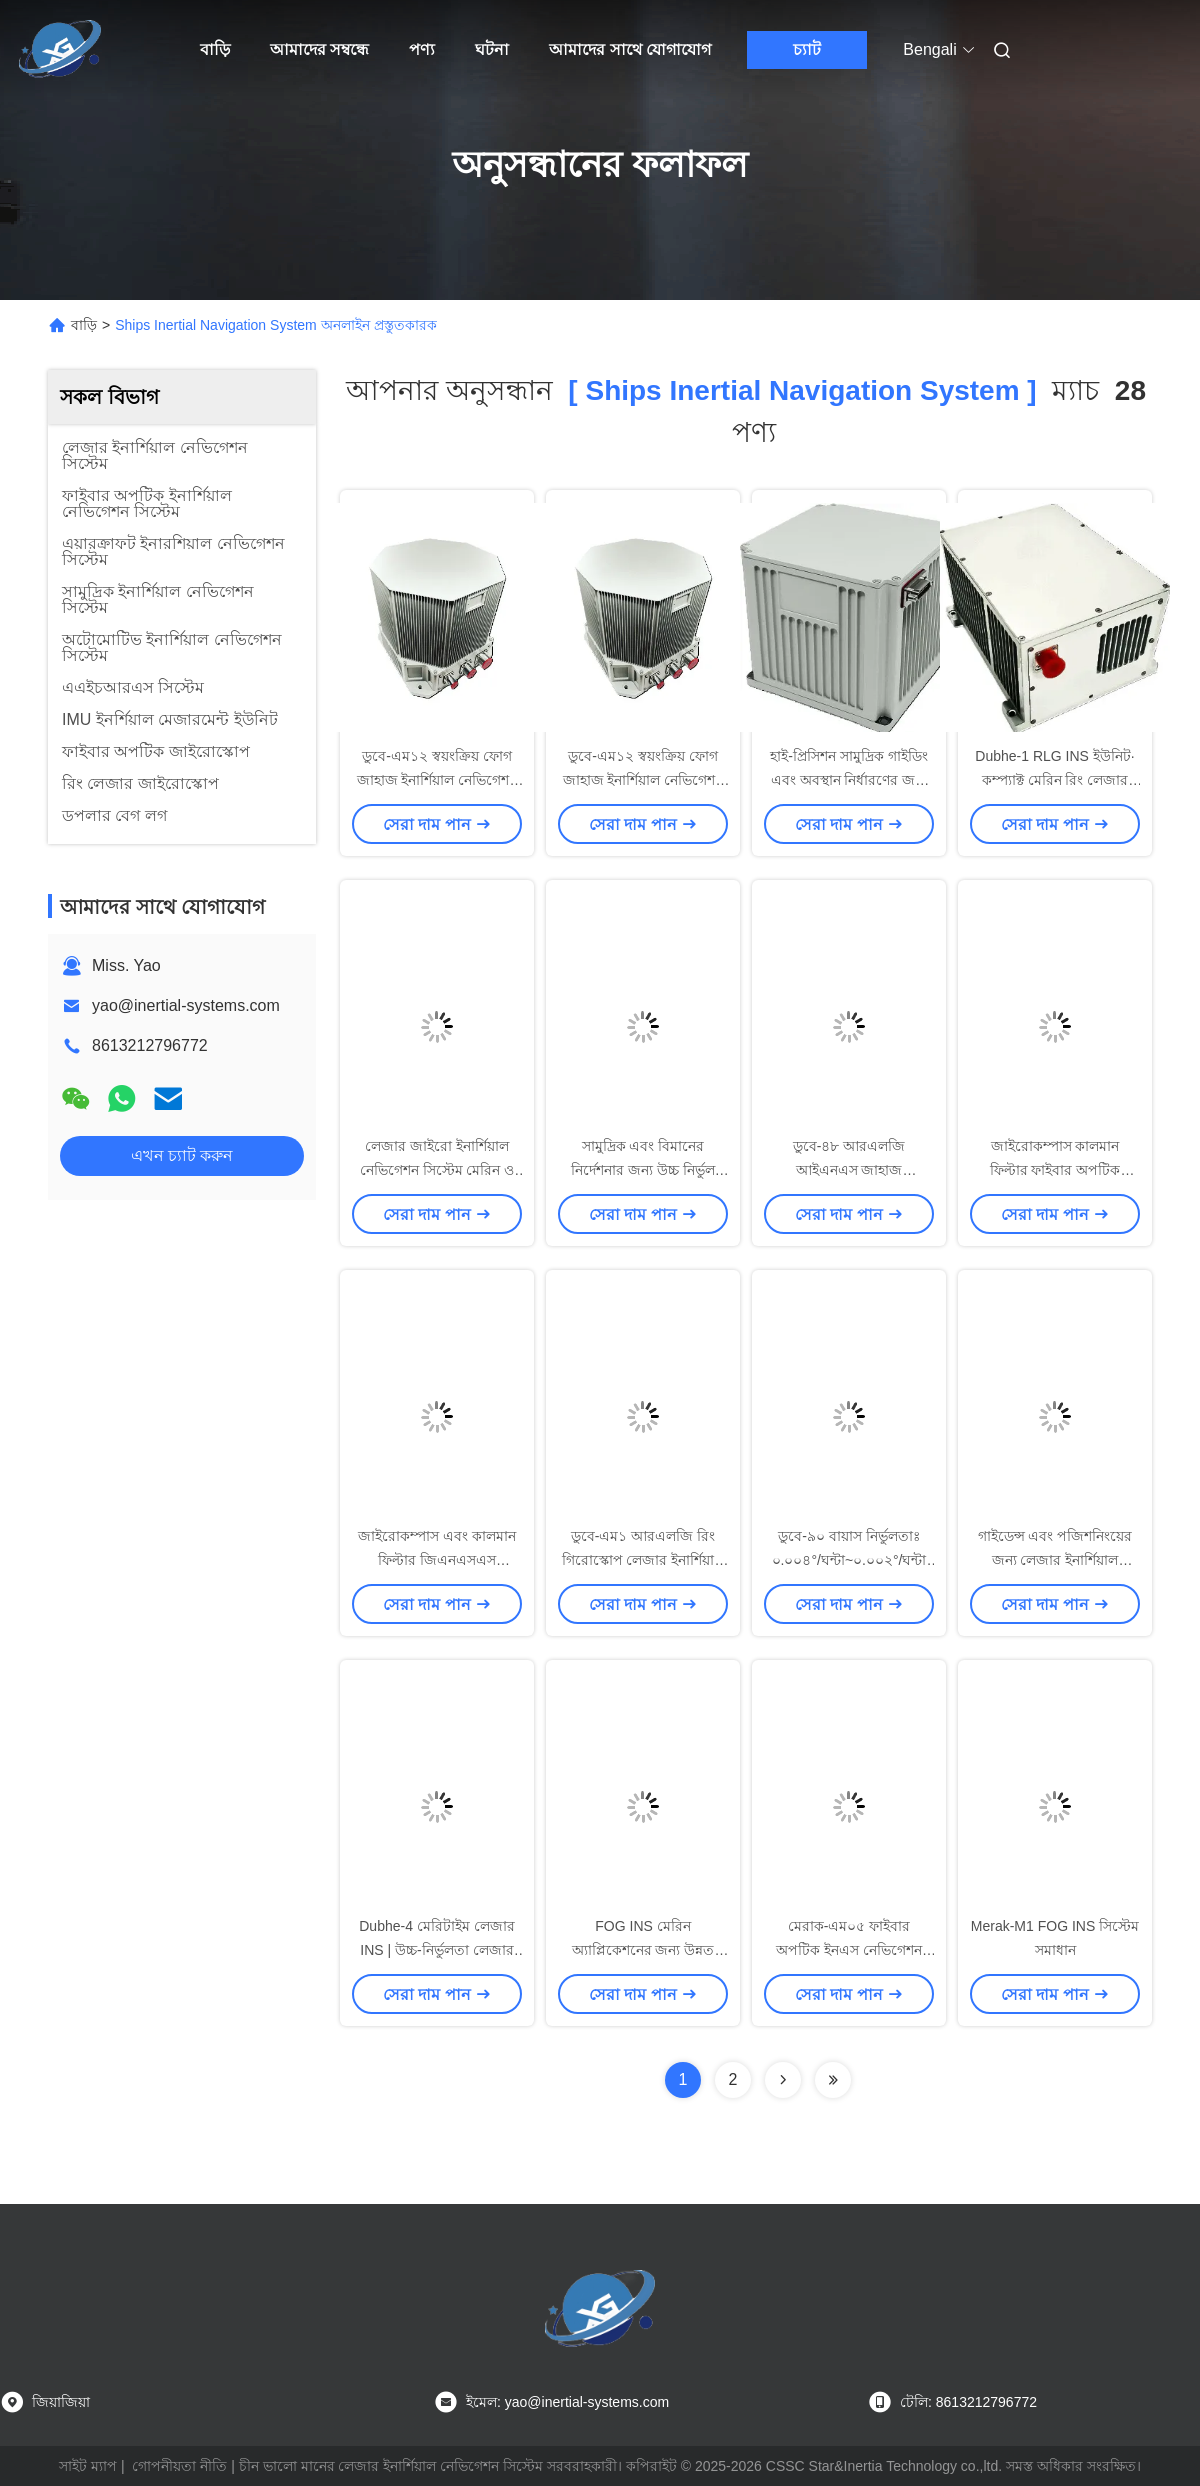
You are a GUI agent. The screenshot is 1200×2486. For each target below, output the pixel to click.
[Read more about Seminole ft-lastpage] (833, 2080)
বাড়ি (215, 49)
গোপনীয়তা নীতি (179, 2466)
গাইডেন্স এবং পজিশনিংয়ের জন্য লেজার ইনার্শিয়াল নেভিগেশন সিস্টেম (1055, 1560)
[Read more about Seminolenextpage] (783, 2080)
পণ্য (422, 49)
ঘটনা (492, 49)
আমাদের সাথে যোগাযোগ (630, 49)
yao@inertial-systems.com (186, 1005)
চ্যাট (807, 49)
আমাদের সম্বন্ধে (319, 49)
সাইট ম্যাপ (88, 2466)
